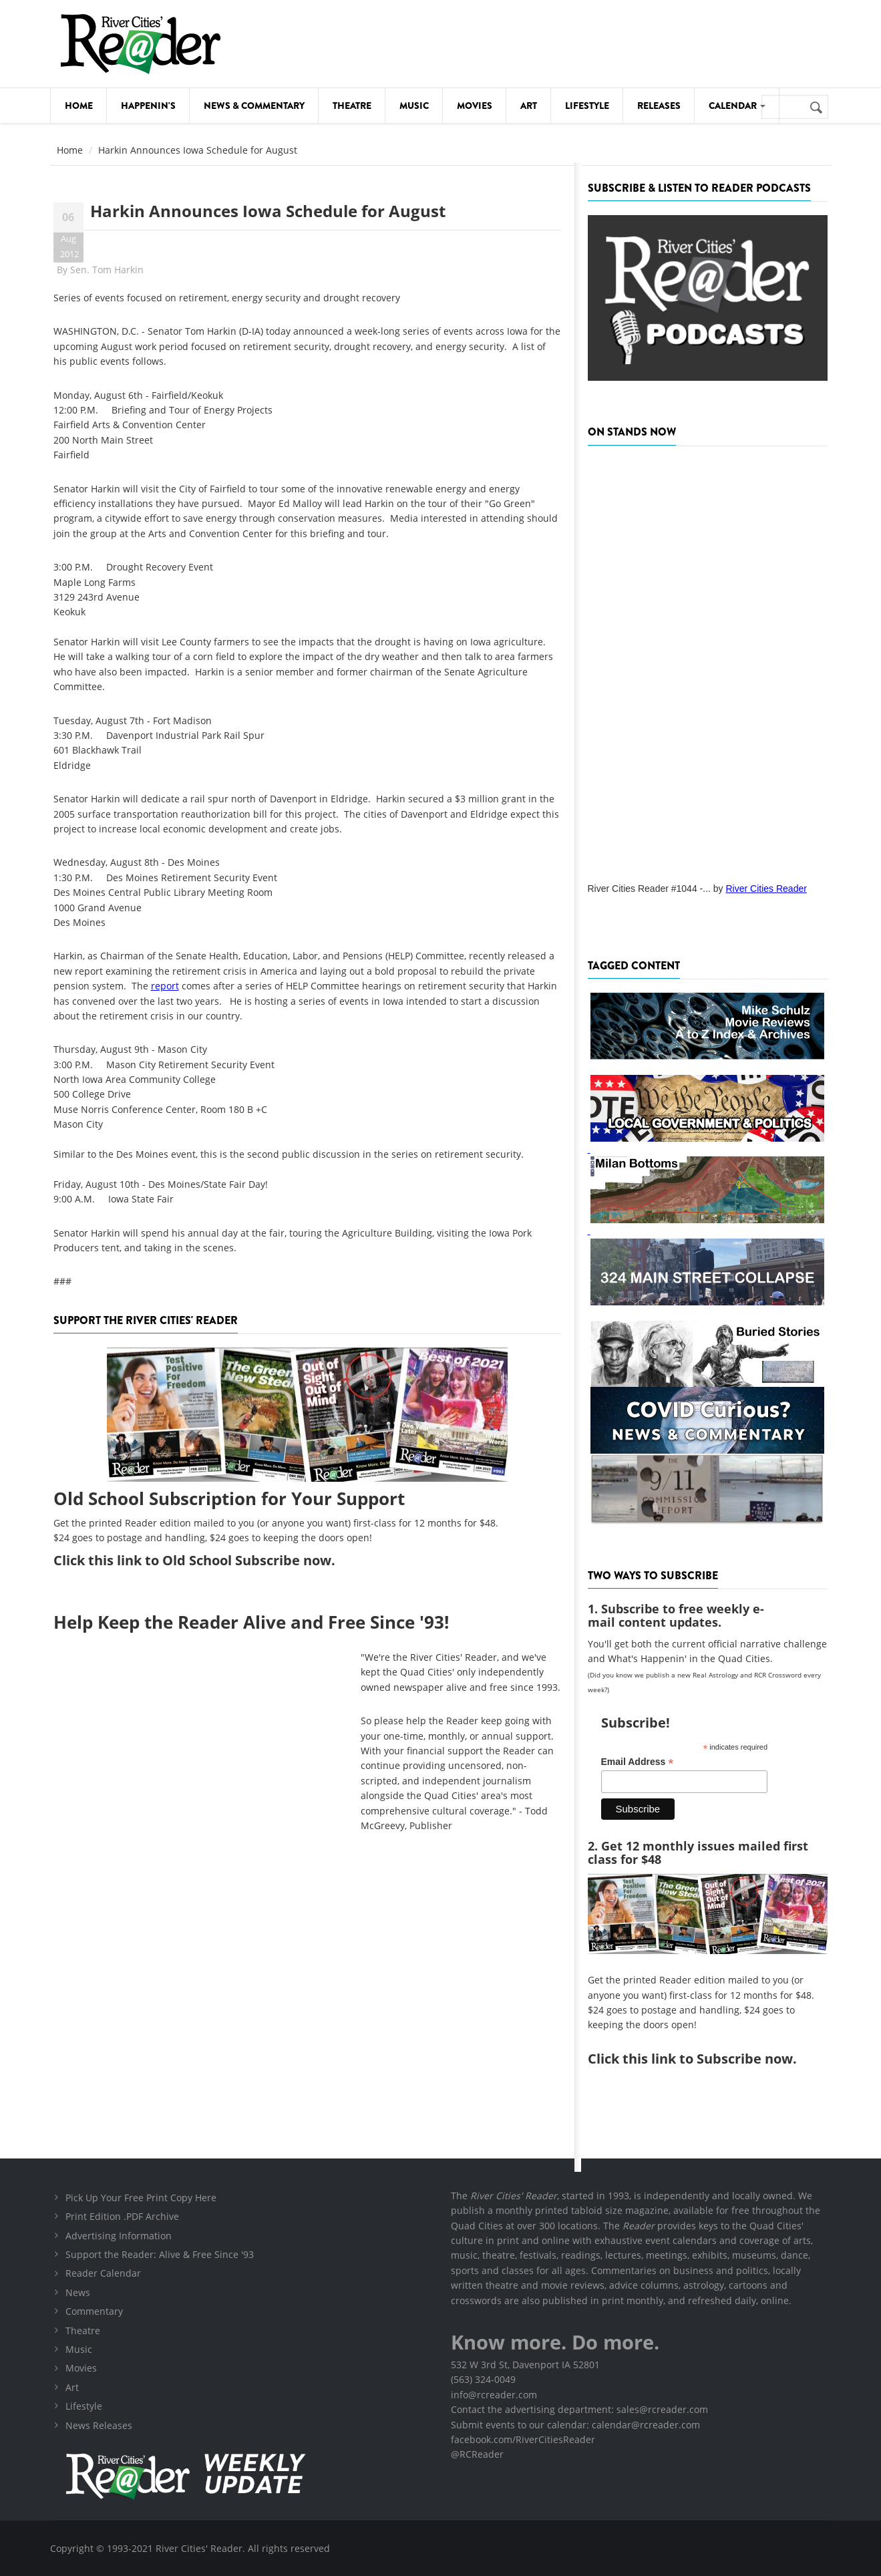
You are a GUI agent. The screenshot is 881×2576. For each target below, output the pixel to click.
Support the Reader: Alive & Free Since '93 (159, 2254)
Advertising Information (118, 2235)
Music (414, 105)
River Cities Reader (766, 888)
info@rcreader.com (494, 2394)
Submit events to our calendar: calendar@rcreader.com (575, 2424)
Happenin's (148, 105)
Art (528, 105)
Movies (474, 105)
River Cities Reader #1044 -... (649, 888)
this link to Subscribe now (708, 2059)
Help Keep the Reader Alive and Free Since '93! (251, 1622)
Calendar (737, 105)
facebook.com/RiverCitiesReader (523, 2439)
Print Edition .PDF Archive (122, 2216)
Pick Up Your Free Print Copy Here (140, 2197)
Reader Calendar (103, 2273)
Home (79, 105)
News (77, 2292)
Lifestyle (587, 105)
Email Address (637, 1762)
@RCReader (477, 2454)
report (165, 985)
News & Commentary (254, 105)
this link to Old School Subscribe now (209, 1560)
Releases (659, 105)
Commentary (94, 2311)
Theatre (352, 105)
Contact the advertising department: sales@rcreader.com (579, 2409)
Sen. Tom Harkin (107, 269)
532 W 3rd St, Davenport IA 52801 (525, 2364)
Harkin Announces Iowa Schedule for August (268, 211)
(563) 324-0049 (483, 2379)
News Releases (98, 2425)
